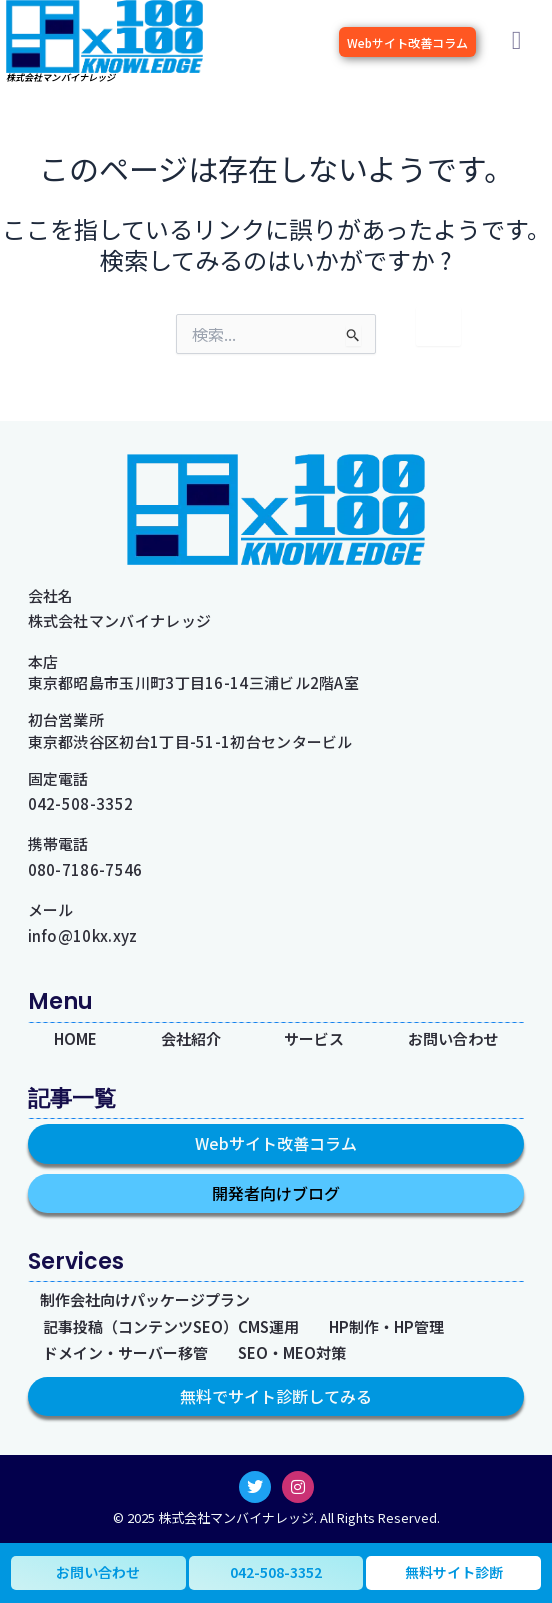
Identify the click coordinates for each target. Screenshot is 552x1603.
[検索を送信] (403, 338)
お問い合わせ (453, 1038)
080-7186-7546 (85, 869)
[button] (516, 41)
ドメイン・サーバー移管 (125, 1353)
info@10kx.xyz (83, 935)
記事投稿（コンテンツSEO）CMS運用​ (171, 1326)
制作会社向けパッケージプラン (145, 1300)
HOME (75, 1038)
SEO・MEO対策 (292, 1353)
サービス (314, 1038)
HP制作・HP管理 (386, 1326)
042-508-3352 (81, 803)
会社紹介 (191, 1038)
